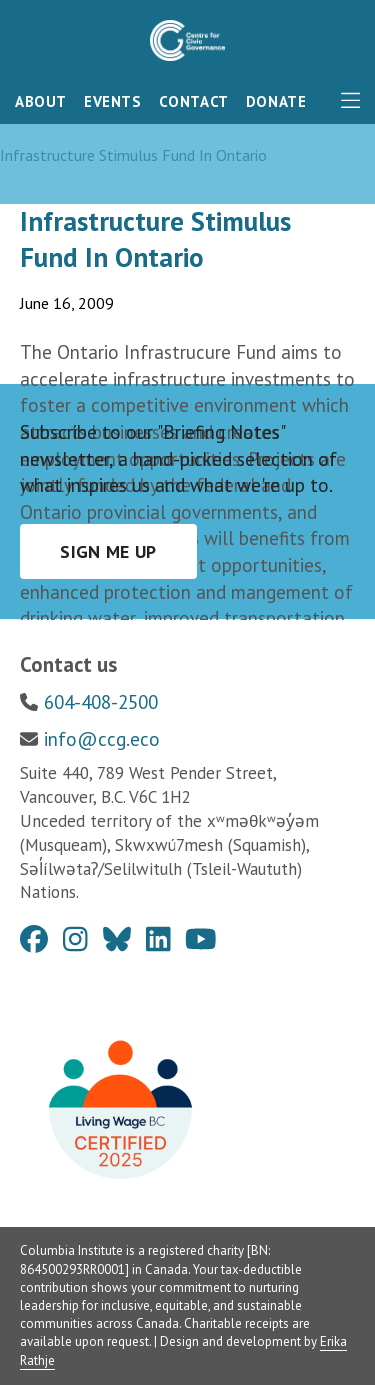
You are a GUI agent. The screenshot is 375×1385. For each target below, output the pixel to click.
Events (113, 101)
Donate (276, 101)
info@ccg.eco (102, 739)
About (41, 101)
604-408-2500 (101, 702)
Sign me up (108, 551)
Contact (194, 101)
